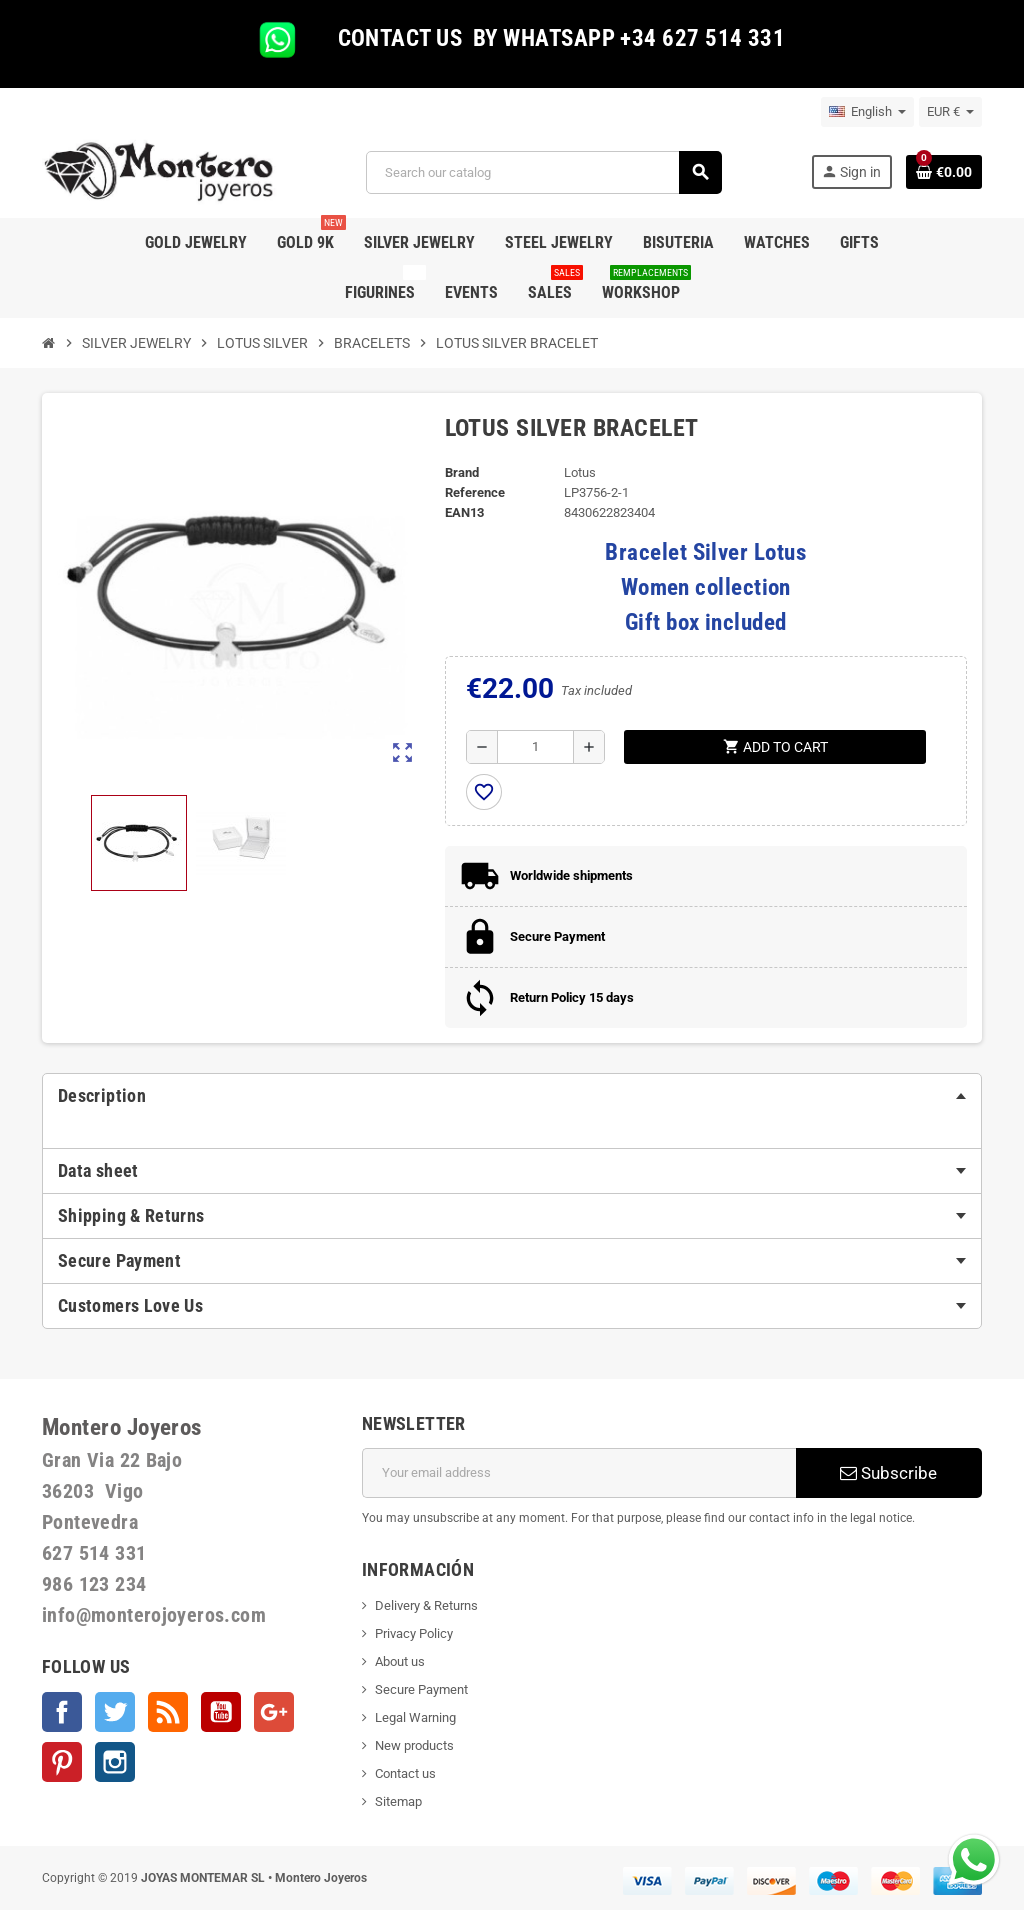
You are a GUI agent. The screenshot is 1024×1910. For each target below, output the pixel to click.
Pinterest (62, 1762)
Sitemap (398, 1801)
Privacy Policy (414, 1633)
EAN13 (464, 512)
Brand (462, 472)
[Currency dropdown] (950, 112)
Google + (274, 1712)
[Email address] (579, 1473)
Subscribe (888, 1473)
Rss (168, 1712)
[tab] (512, 1096)
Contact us (405, 1773)
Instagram (115, 1762)
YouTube (221, 1712)
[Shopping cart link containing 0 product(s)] (944, 172)
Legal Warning (415, 1717)
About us (400, 1661)
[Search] (543, 172)
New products (414, 1745)
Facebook (62, 1712)
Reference (475, 492)
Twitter (115, 1712)
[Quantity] (535, 747)
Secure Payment (421, 1689)
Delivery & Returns (426, 1605)
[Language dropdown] (867, 112)
